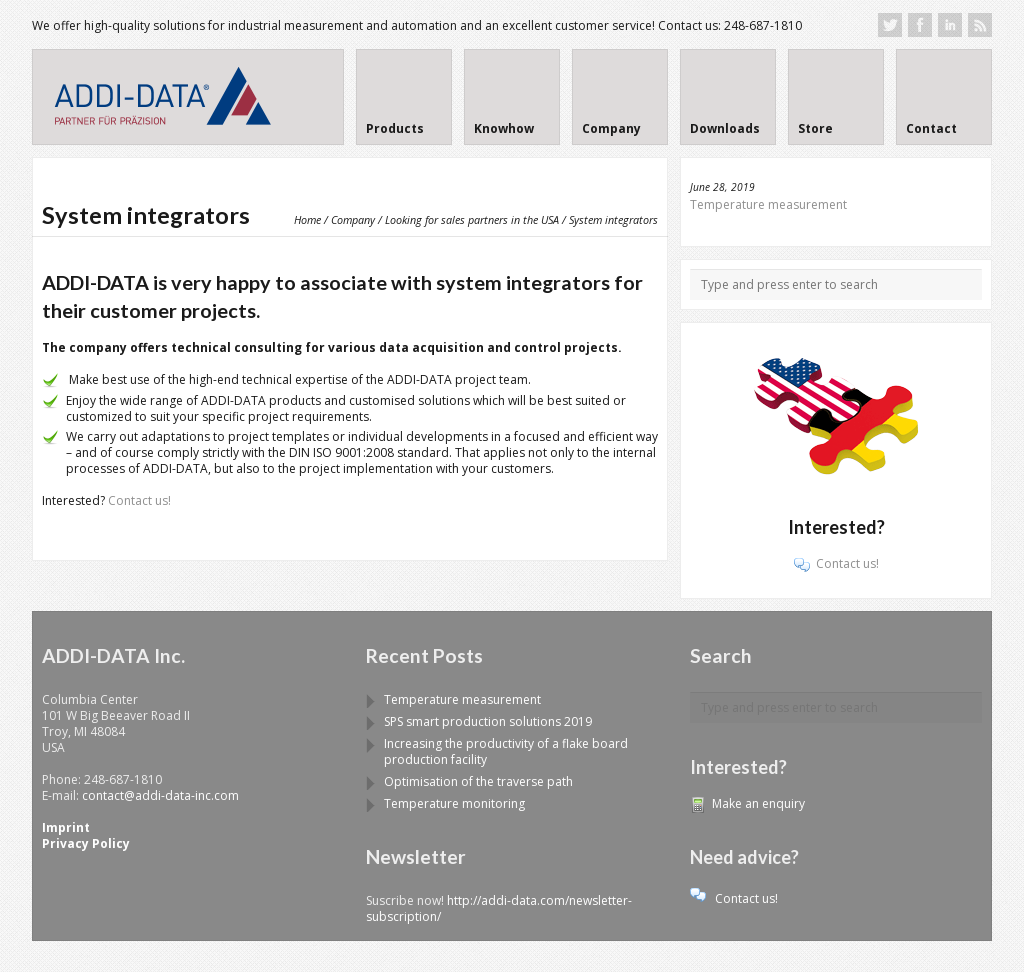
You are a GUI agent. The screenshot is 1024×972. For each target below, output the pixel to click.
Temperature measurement (768, 204)
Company (353, 219)
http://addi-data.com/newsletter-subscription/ (499, 908)
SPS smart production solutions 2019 (488, 721)
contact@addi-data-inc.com (160, 795)
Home (307, 219)
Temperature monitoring (454, 803)
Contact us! (139, 500)
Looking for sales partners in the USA (472, 219)
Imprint (66, 827)
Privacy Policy (86, 843)
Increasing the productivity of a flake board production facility (506, 751)
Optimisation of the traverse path (478, 781)
